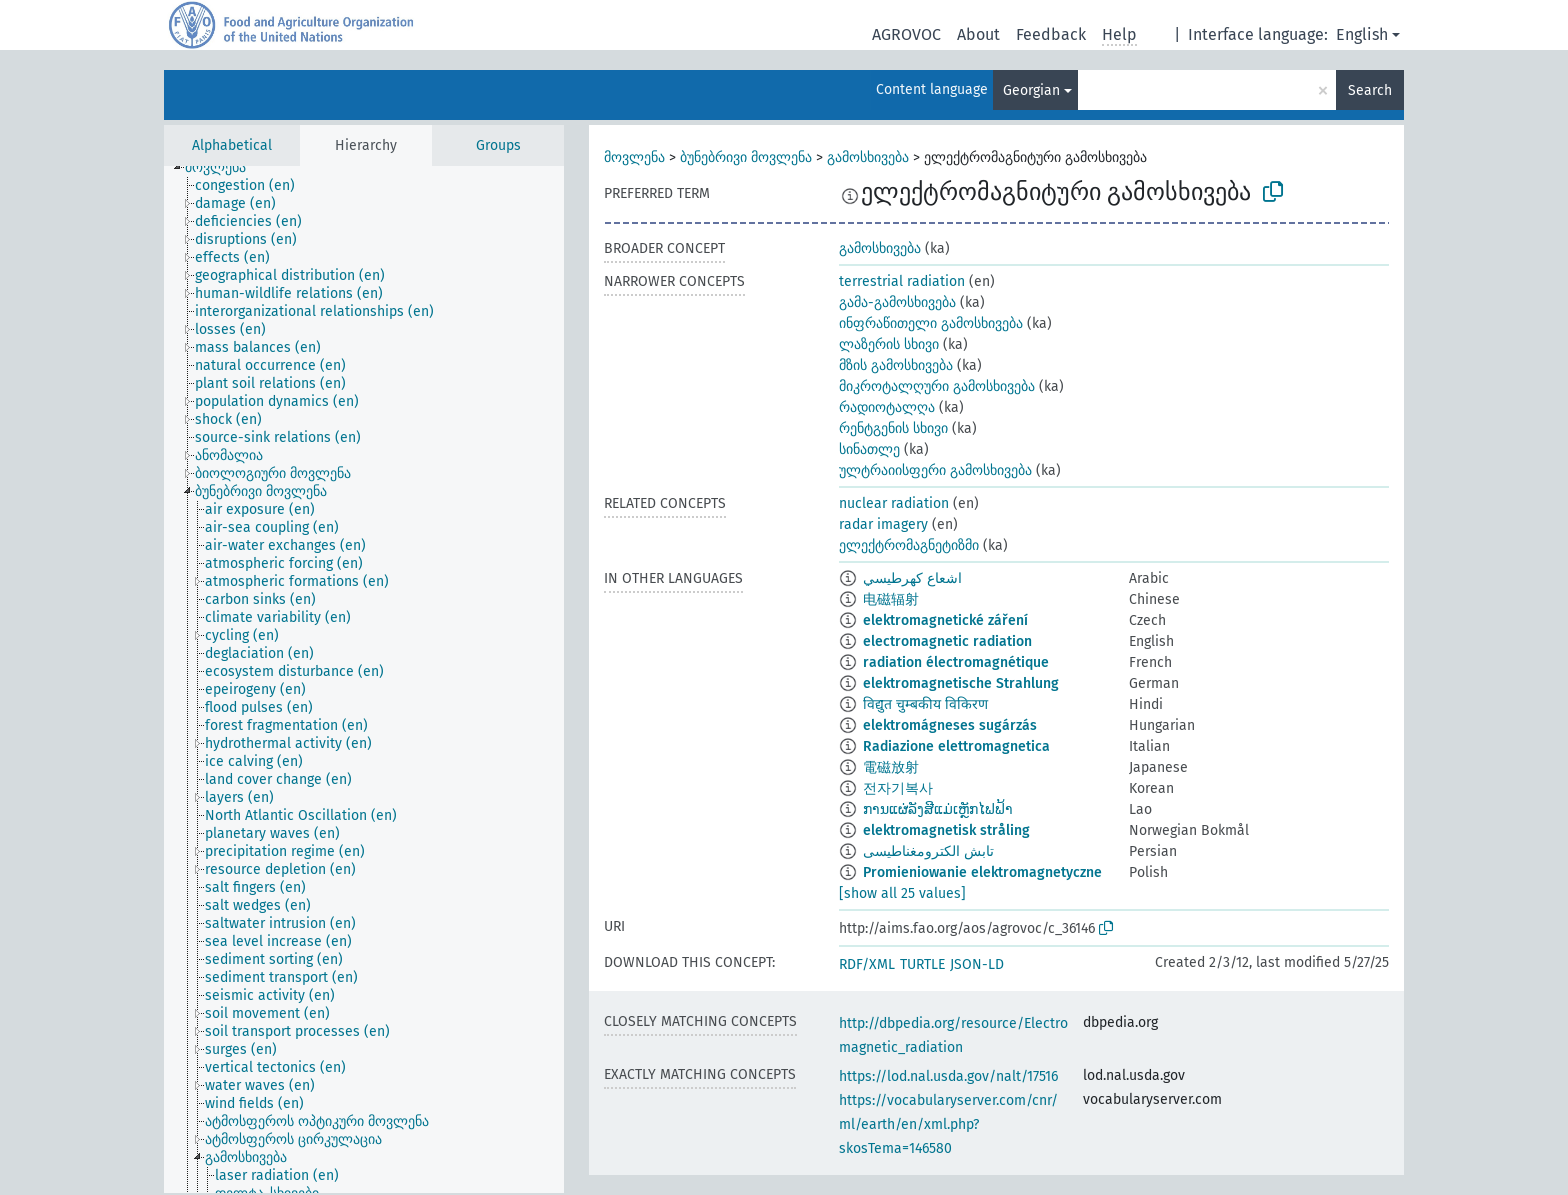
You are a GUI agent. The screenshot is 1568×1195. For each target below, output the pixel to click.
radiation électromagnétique (956, 662)
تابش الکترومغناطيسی (928, 851)
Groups (498, 145)
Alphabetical (232, 145)
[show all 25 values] (902, 893)
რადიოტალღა (887, 407)
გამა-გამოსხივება (897, 302)
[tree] (364, 679)
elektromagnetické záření (945, 620)
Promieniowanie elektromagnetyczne (982, 872)
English (1362, 34)
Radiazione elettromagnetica (956, 746)
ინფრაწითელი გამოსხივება (931, 323)
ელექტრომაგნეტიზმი (909, 545)
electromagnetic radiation (947, 641)
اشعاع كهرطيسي (912, 578)
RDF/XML (867, 964)
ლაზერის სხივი (889, 344)
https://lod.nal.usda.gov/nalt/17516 (948, 1076)
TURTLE (922, 964)
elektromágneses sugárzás (950, 725)
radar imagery (883, 524)
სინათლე (869, 449)
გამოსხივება (868, 157)
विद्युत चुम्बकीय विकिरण (925, 704)
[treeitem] (224, 168)
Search (1370, 90)
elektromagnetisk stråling (946, 830)
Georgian (1031, 90)
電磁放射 (891, 767)
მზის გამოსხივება (896, 365)
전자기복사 (898, 788)
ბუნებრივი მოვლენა (746, 157)
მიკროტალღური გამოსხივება (937, 386)
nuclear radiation (894, 503)
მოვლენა (634, 157)
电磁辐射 (891, 599)
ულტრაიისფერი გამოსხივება (935, 470)
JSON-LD (977, 964)
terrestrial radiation (902, 281)
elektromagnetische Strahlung (961, 683)
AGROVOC (906, 34)
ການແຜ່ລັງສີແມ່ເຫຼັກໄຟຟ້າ (938, 809)
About (978, 34)
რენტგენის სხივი (893, 428)
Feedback (1051, 34)
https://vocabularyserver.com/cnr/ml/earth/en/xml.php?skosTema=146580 (948, 1124)
